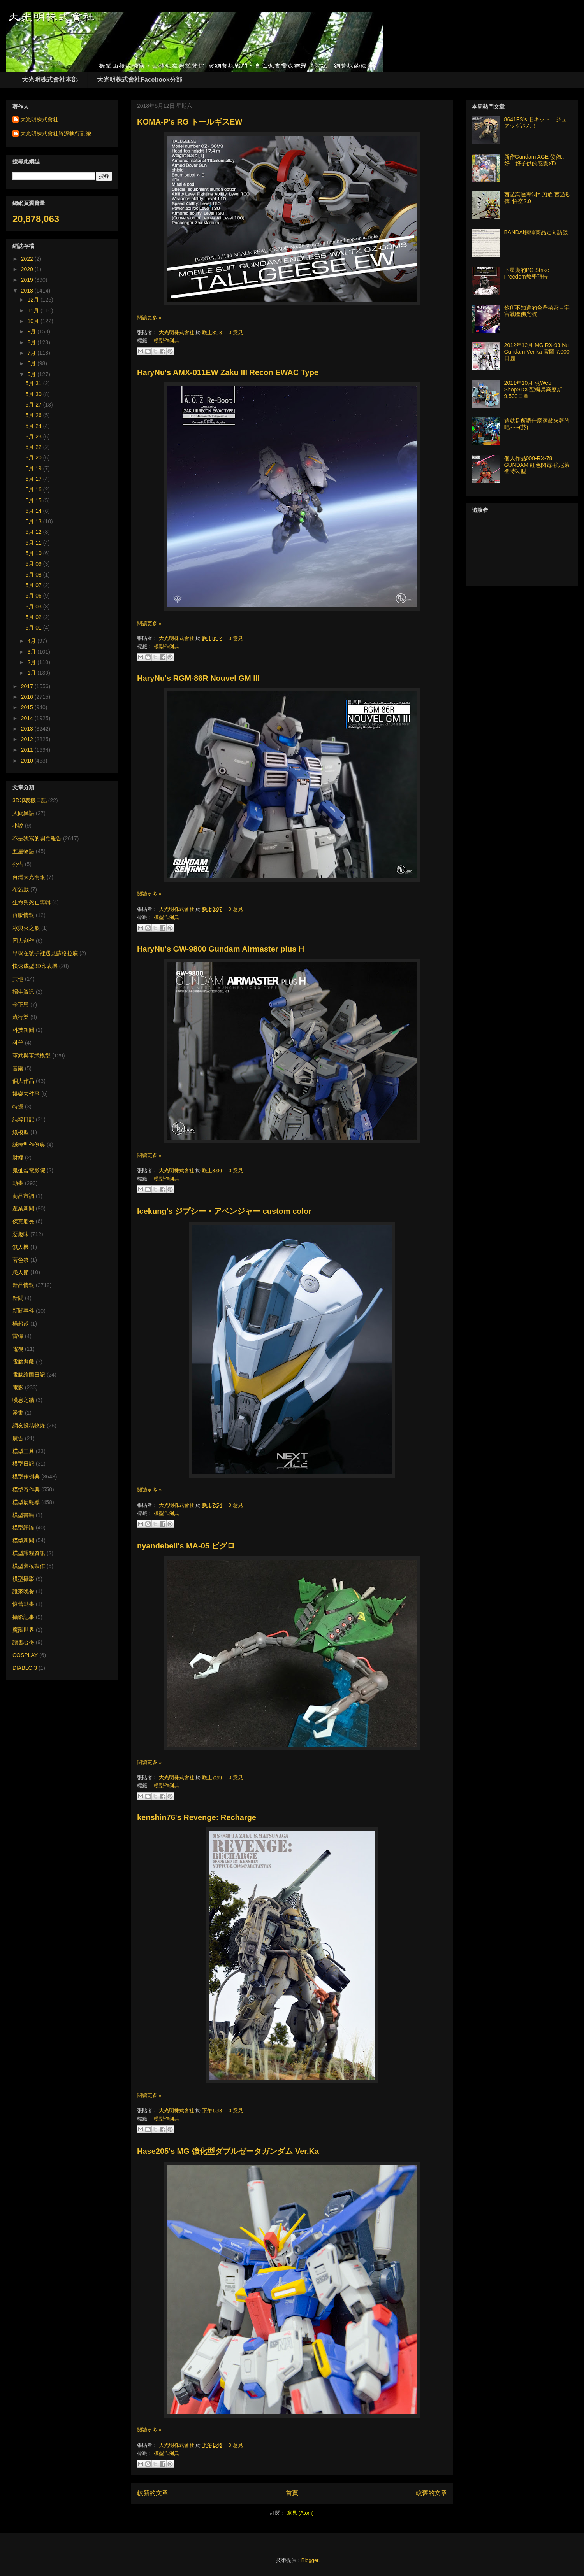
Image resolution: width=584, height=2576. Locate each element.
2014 (28, 718)
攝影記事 (23, 1617)
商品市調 (23, 1196)
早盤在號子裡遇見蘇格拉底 (45, 953)
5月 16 (34, 489)
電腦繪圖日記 (28, 1374)
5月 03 (34, 606)
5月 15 (34, 500)
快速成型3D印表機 (35, 966)
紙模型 (20, 1132)
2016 (28, 697)
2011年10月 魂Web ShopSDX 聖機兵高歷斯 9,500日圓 (533, 389)
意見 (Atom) (300, 2513)
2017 (28, 686)
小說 (17, 825)
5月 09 (34, 564)
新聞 (17, 1298)
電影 (17, 1387)
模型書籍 (23, 1515)
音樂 (17, 1068)
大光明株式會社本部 (50, 79)
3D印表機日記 (29, 800)
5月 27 (34, 405)
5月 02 (34, 617)
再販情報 (23, 915)
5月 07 (34, 585)
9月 (32, 331)
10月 (33, 321)
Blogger (309, 2560)
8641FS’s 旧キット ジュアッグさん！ (535, 122)
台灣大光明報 (28, 877)
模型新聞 (23, 1540)
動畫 (17, 1183)
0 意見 (236, 332)
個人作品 (23, 1081)
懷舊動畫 (23, 1604)
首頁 (292, 2493)
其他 (17, 979)
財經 (17, 1157)
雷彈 (17, 1336)
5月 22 (34, 447)
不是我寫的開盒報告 (37, 838)
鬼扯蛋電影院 (28, 1170)
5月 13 (34, 521)
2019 (28, 280)
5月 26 (34, 415)
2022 (28, 259)
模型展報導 (26, 1502)
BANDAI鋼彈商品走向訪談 (536, 232)
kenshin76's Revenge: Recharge (196, 1817)
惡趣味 (20, 1234)
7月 (32, 353)
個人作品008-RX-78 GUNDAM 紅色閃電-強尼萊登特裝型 (537, 465)
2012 (28, 739)
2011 (28, 750)
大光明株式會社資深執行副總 (55, 133)
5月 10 (34, 553)
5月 (32, 374)
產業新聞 (23, 1208)
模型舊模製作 (28, 1566)
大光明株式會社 (177, 332)
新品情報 (23, 1285)
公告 (17, 864)
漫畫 (17, 1413)
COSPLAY (25, 1655)
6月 (32, 363)
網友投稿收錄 (28, 1425)
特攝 (17, 1106)
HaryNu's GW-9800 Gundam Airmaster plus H (220, 949)
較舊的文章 (431, 2493)
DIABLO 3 (24, 1668)
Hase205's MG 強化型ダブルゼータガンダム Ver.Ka (228, 2151)
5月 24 (34, 426)
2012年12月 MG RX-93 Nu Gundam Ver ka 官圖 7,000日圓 (537, 351)
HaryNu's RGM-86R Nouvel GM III (198, 678)
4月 (32, 641)
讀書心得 (23, 1642)
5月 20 (34, 457)
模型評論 (23, 1527)
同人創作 (23, 941)
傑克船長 (23, 1221)
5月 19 (34, 468)
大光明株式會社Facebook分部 (139, 79)
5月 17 (34, 479)
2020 (28, 269)
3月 (32, 652)
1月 (32, 673)
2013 (28, 729)
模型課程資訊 (28, 1553)
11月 (33, 310)
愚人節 (20, 1272)
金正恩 (20, 1004)
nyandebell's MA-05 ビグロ (186, 1545)
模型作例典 (166, 341)
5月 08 (34, 575)
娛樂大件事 (26, 1094)
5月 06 (34, 596)
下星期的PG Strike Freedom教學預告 (526, 273)
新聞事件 (23, 1311)
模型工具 (23, 1451)
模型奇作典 (26, 1489)
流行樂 (20, 1017)
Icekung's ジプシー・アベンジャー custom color (224, 1211)
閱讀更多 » (149, 318)
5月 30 (34, 394)
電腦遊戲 (23, 1362)
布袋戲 (20, 889)
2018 (28, 291)
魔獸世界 (23, 1630)
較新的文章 (152, 2493)
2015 (28, 707)
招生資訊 (23, 992)
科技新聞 (23, 1030)
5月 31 (34, 383)
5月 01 (34, 627)
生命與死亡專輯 (31, 902)
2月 (32, 662)
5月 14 (34, 511)
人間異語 (23, 813)
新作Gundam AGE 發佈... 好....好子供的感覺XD (535, 160)
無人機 (20, 1247)
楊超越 (20, 1323)
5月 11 (34, 543)
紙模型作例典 (28, 1145)
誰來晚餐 (23, 1591)
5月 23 (34, 436)
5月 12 (34, 532)
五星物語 (23, 851)
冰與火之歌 (26, 928)
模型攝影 (23, 1579)
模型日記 (23, 1464)
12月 (33, 299)
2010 (28, 761)
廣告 (17, 1438)
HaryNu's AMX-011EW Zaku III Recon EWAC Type (227, 372)
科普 (17, 1043)
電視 (17, 1349)
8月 (32, 342)
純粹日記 (23, 1119)
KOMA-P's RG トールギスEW (189, 121)
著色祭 (20, 1260)
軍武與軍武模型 (31, 1055)
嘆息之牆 (23, 1400)
